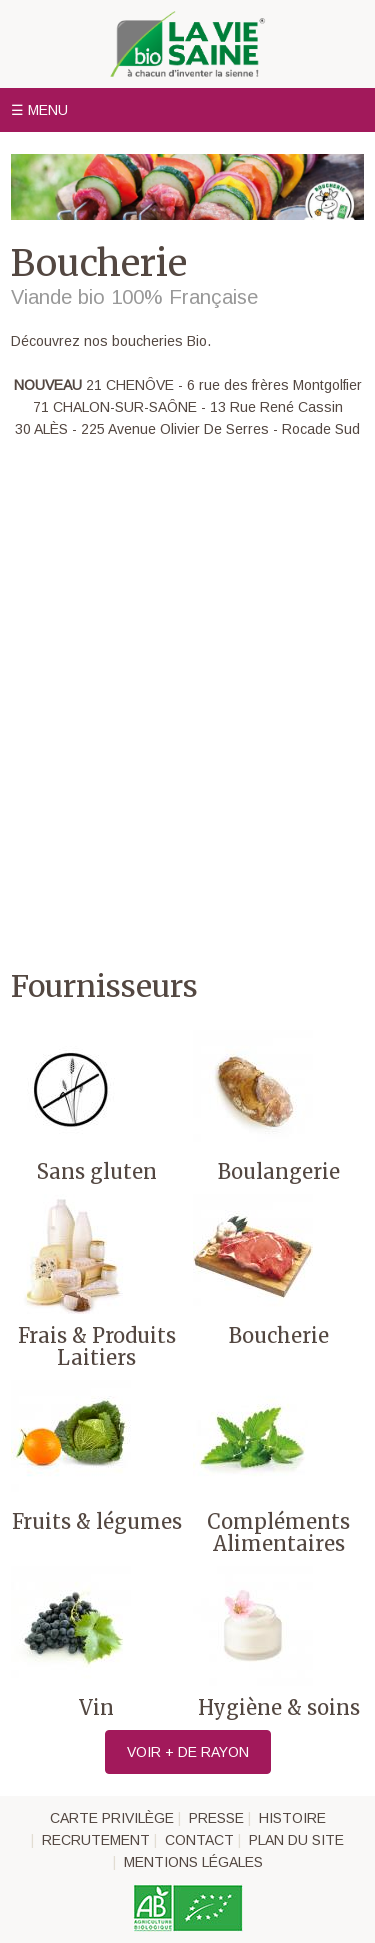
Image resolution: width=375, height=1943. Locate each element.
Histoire (292, 1818)
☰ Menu (39, 110)
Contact (199, 1840)
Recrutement (96, 1840)
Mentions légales (193, 1862)
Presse (216, 1818)
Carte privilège (112, 1818)
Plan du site (296, 1840)
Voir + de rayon (188, 1752)
